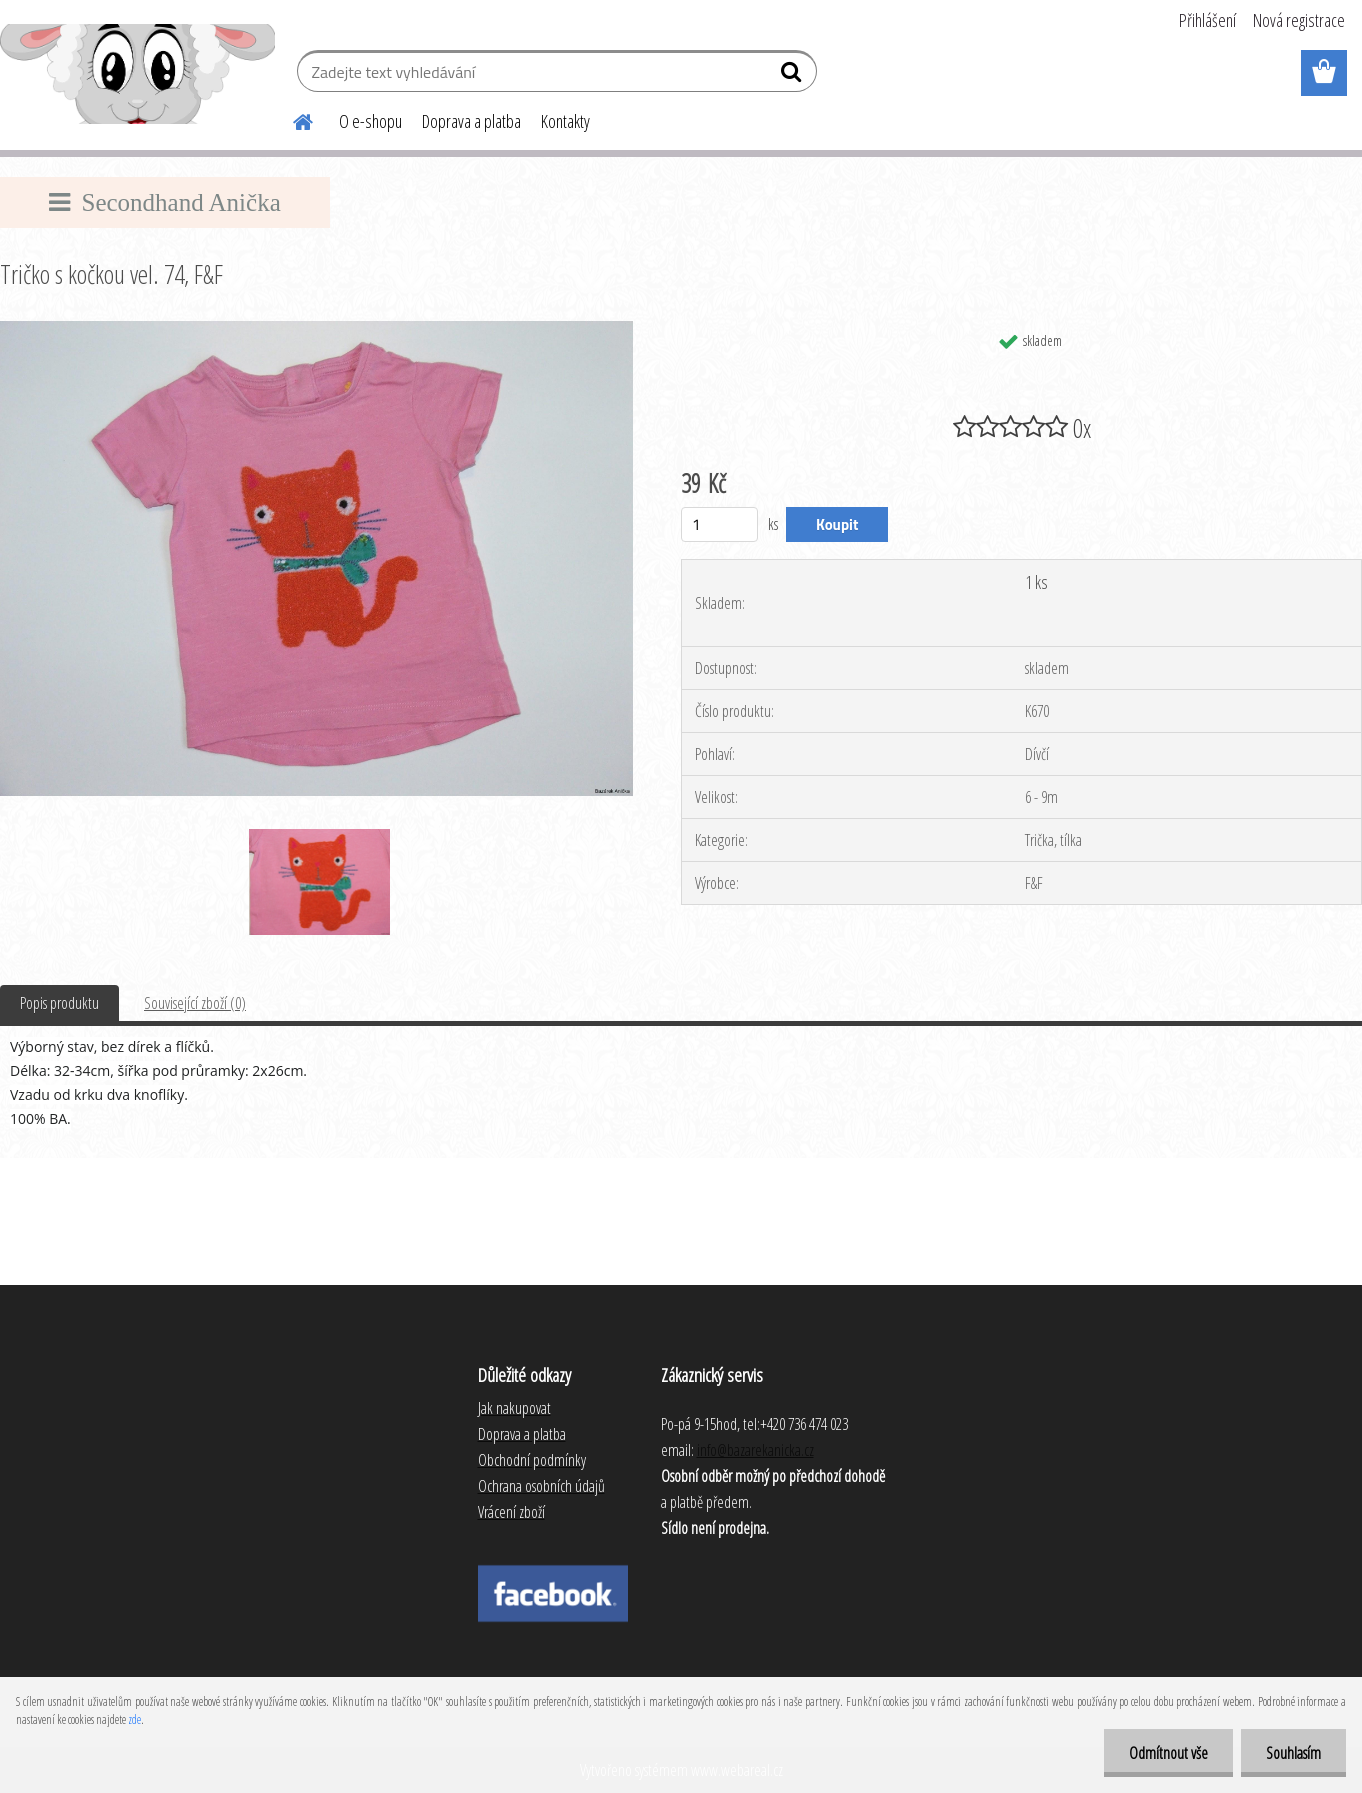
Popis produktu (59, 1003)
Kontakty (565, 121)
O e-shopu (370, 121)
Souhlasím (1293, 1753)
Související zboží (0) (195, 1003)
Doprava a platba (471, 121)
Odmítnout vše (1168, 1753)
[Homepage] (291, 119)
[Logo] (137, 74)
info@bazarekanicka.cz (755, 1450)
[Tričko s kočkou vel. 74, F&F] (316, 329)
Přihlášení (1207, 20)
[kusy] (719, 524)
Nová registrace (1299, 20)
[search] (793, 76)
